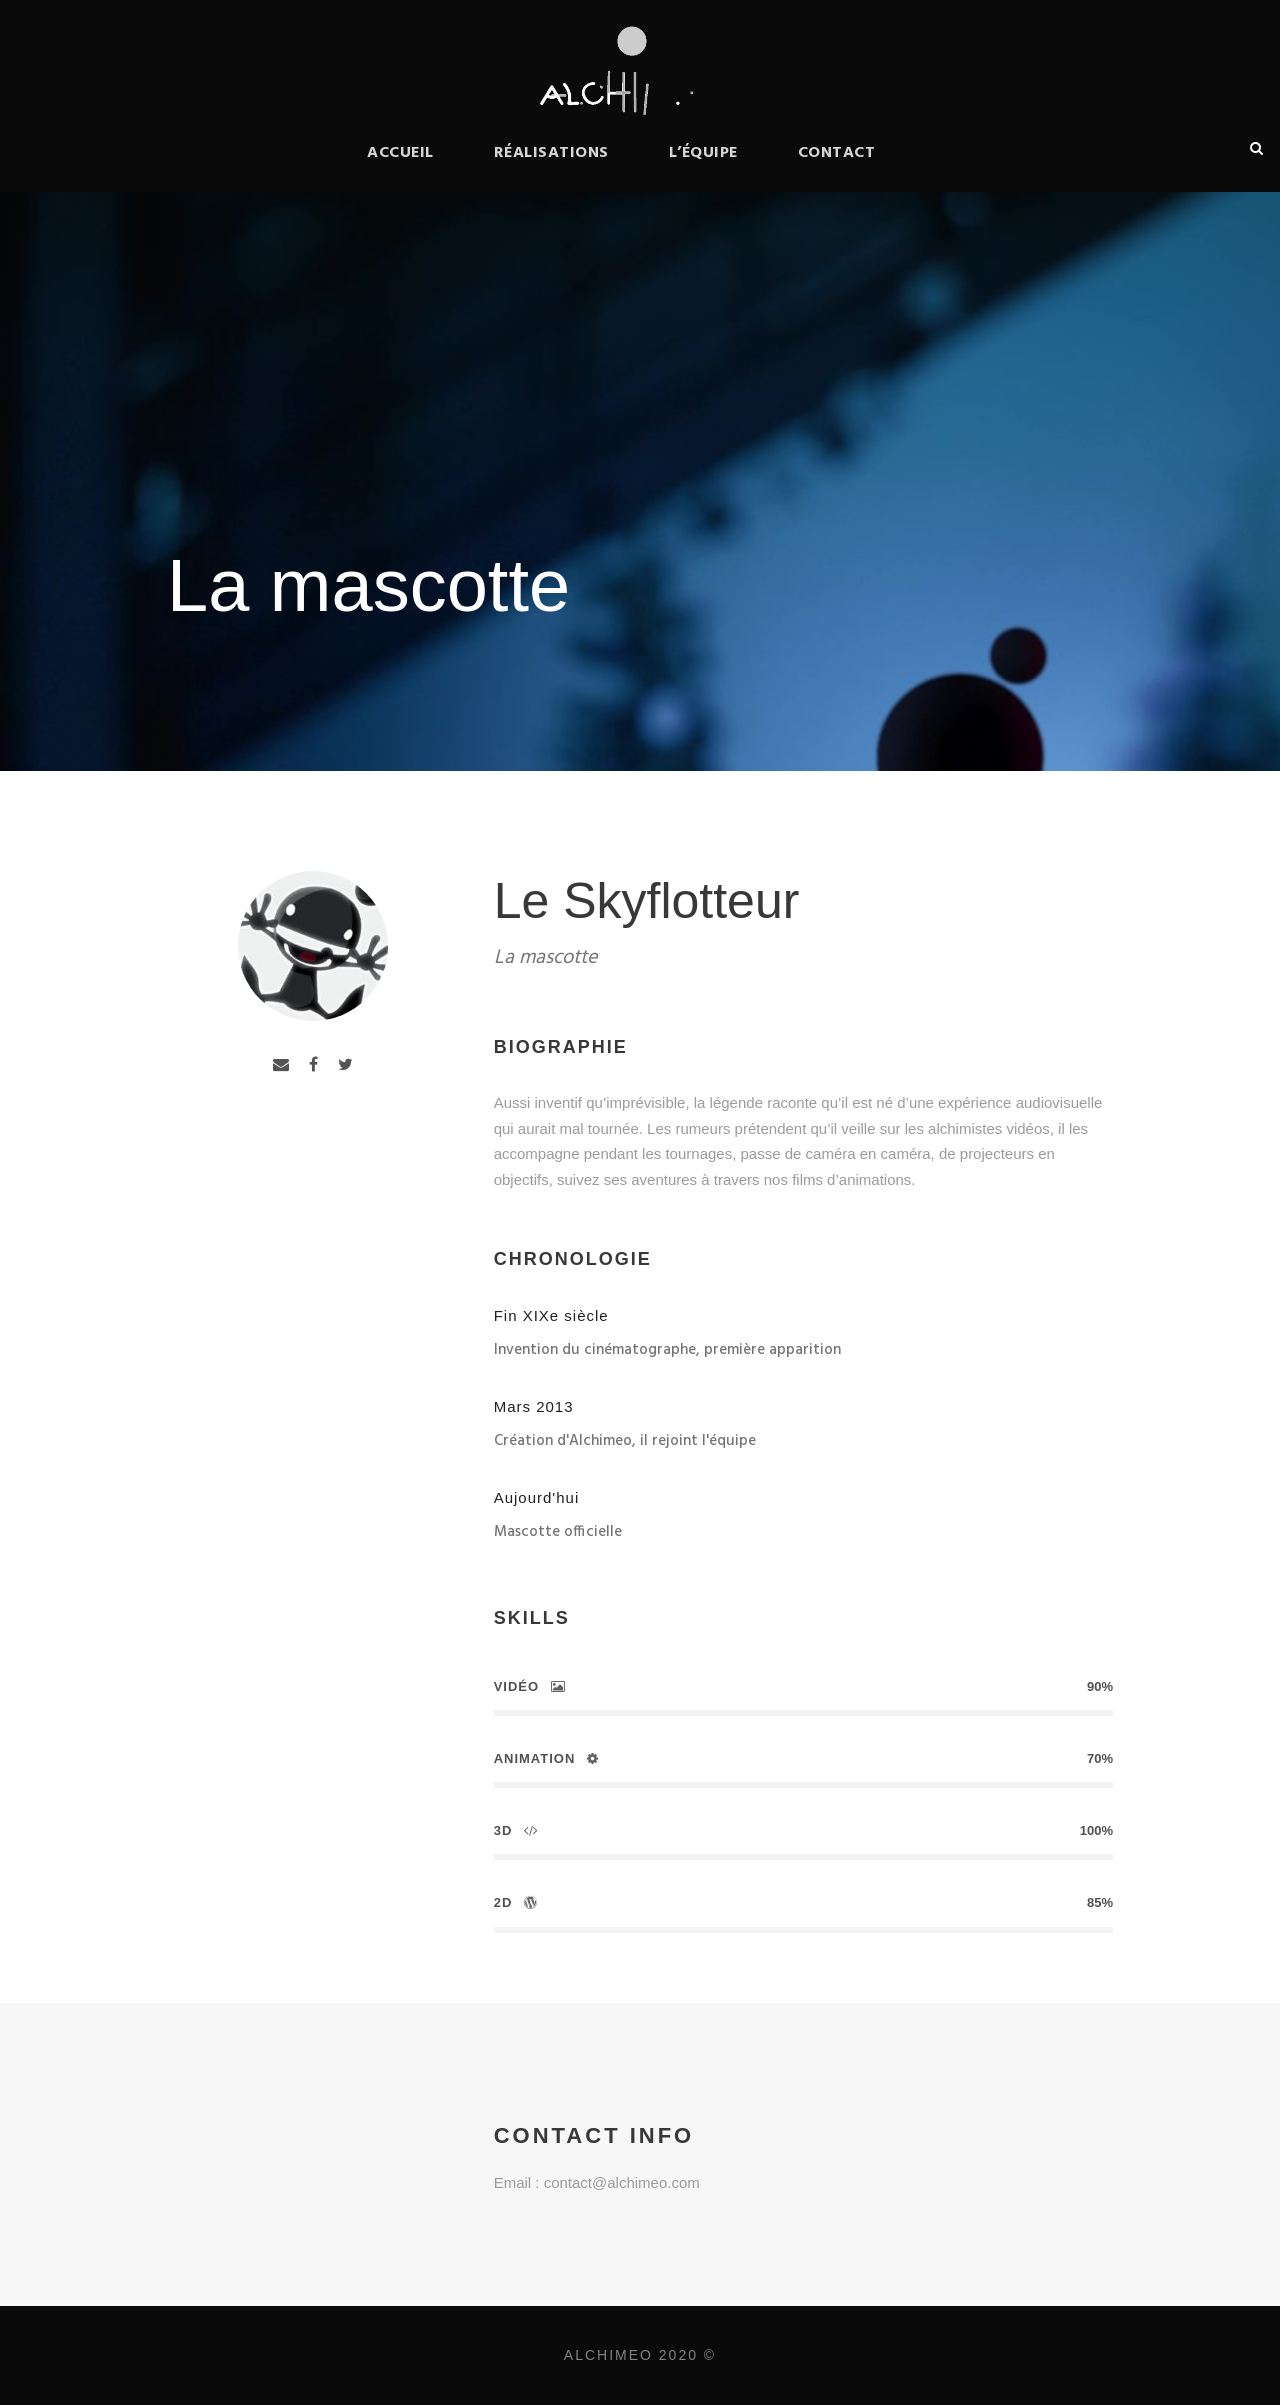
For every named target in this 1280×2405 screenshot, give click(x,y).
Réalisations (551, 153)
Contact (837, 153)
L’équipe (703, 153)
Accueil (400, 153)
